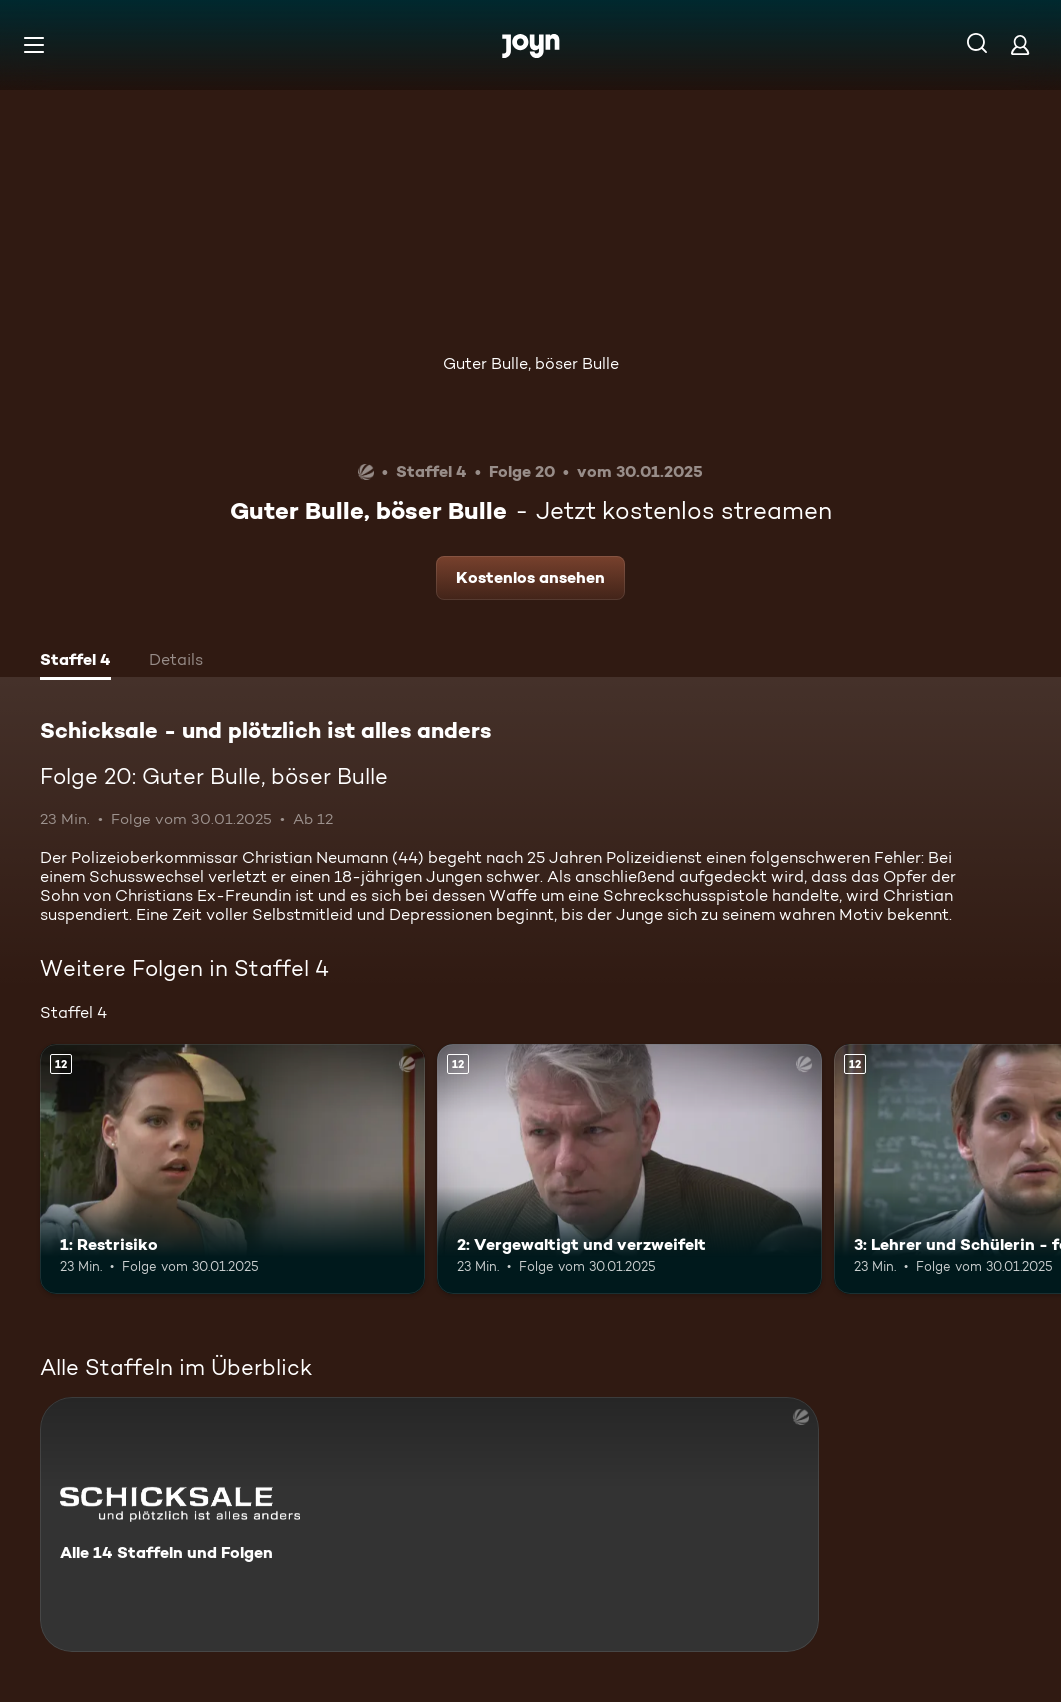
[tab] (75, 662)
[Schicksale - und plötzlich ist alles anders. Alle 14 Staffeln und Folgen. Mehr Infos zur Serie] (429, 1524)
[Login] (1020, 44)
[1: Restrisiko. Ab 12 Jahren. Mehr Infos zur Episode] (232, 1169)
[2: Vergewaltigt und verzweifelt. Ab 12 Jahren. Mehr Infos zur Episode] (629, 1169)
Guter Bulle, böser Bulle (531, 363)
